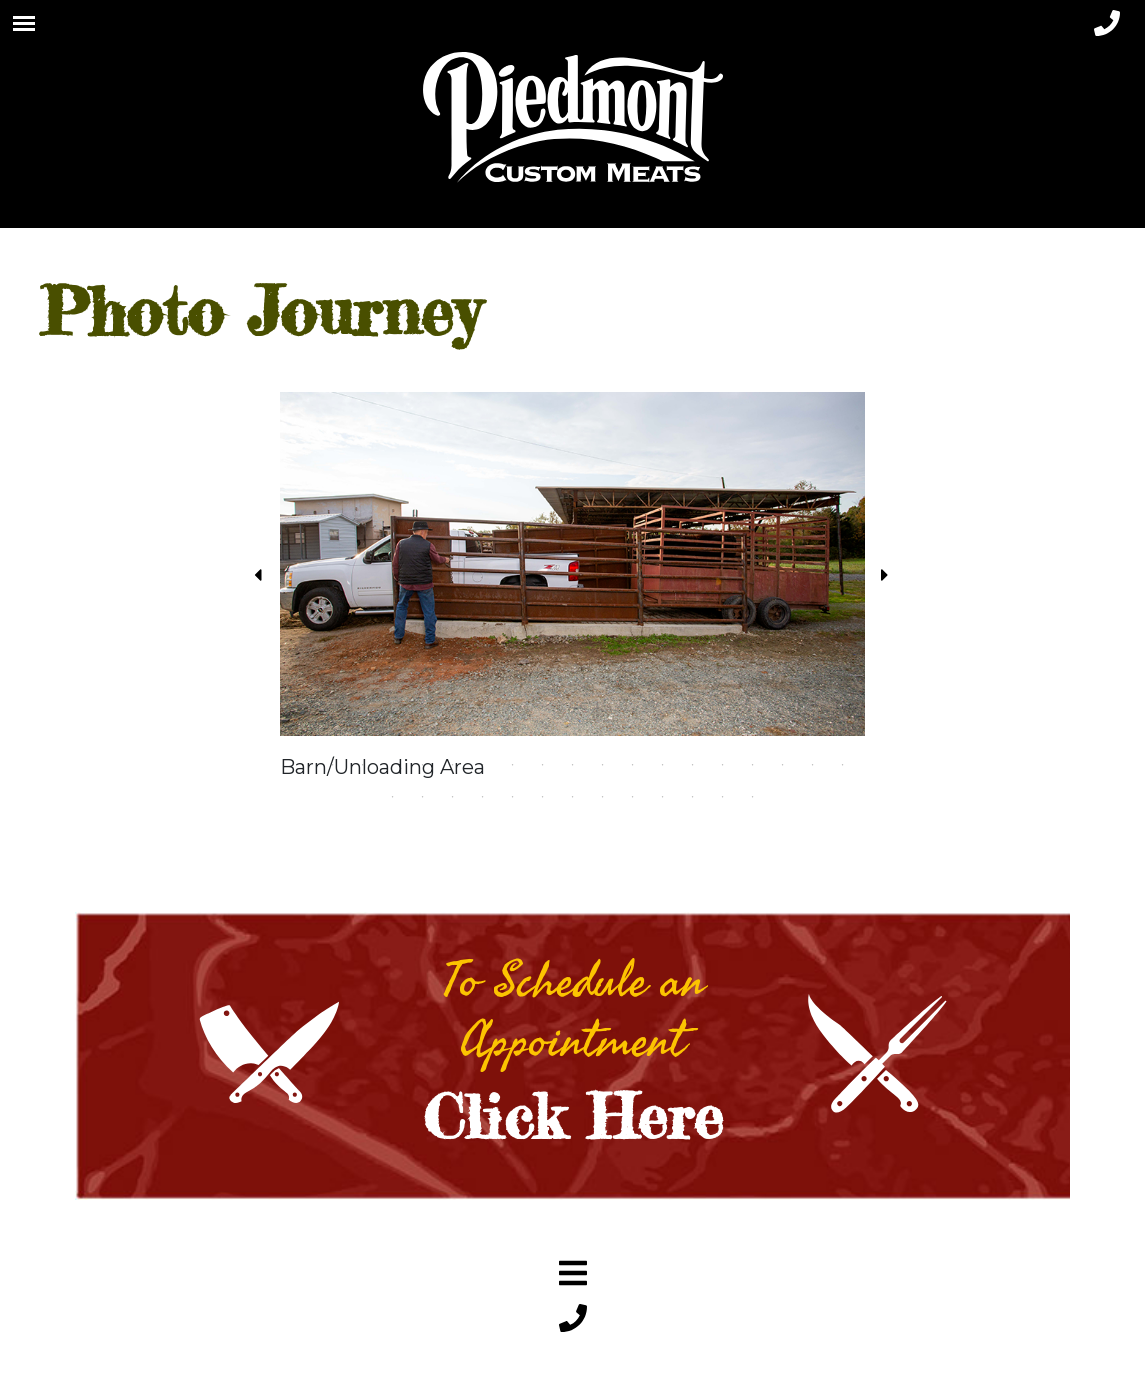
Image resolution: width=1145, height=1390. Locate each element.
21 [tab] (423, 797)
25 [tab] (543, 797)
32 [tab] (753, 797)
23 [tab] (483, 797)
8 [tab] (513, 765)
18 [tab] (813, 765)
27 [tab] (603, 797)
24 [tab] (513, 797)
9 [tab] (543, 765)
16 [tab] (753, 765)
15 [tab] (723, 765)
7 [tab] (483, 765)
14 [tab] (693, 765)
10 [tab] (573, 765)
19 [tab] (843, 765)
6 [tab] (453, 765)
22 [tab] (453, 797)
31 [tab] (723, 797)
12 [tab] (633, 765)
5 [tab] (423, 765)
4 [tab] (393, 765)
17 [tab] (783, 765)
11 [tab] (603, 765)
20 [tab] (393, 797)
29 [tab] (663, 797)
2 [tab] (333, 765)
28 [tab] (633, 797)
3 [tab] (363, 765)
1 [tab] (303, 765)
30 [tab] (693, 797)
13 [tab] (663, 765)
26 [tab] (573, 797)
